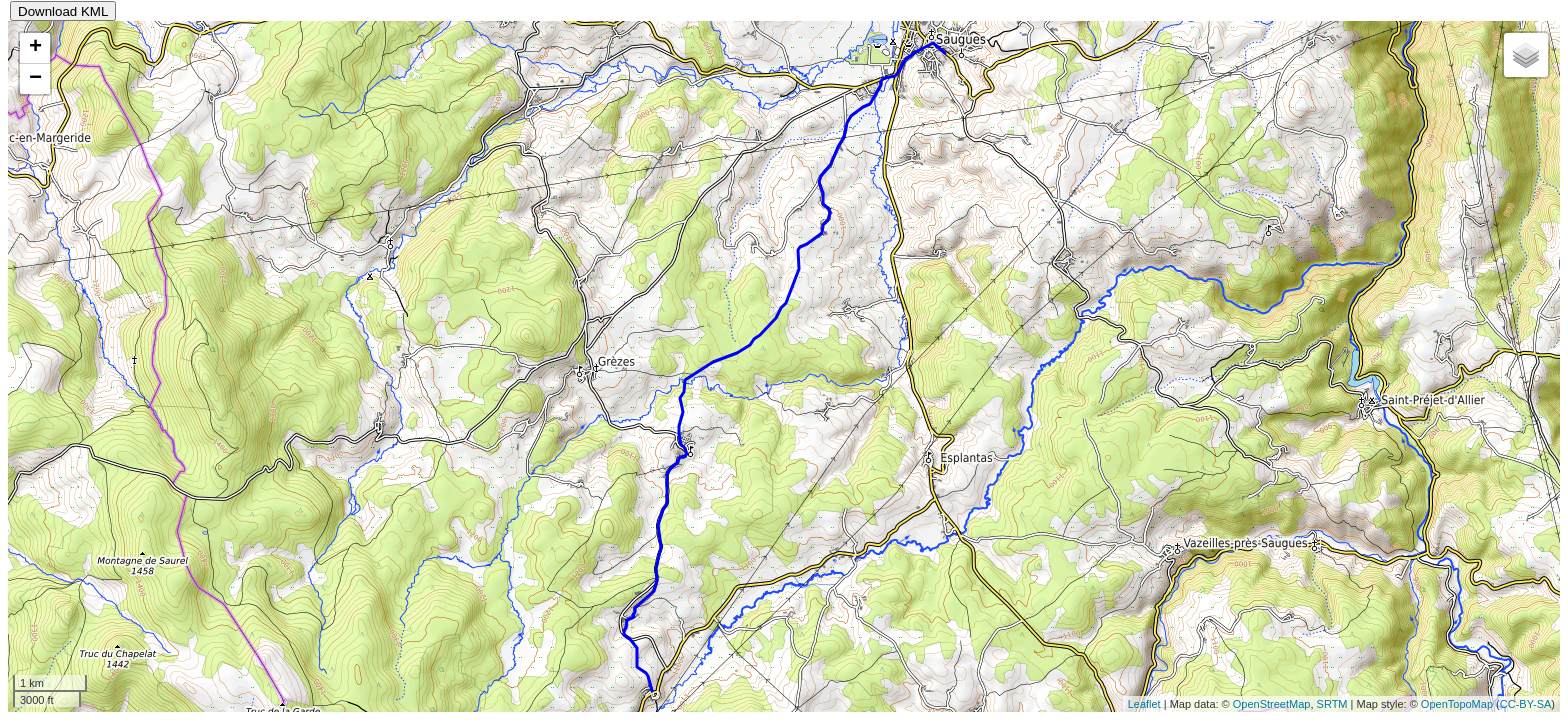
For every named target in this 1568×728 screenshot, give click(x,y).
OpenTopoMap (1457, 704)
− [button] (35, 79)
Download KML (63, 11)
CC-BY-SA (1526, 704)
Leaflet (1144, 704)
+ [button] (35, 48)
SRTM (1332, 704)
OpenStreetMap (1272, 704)
